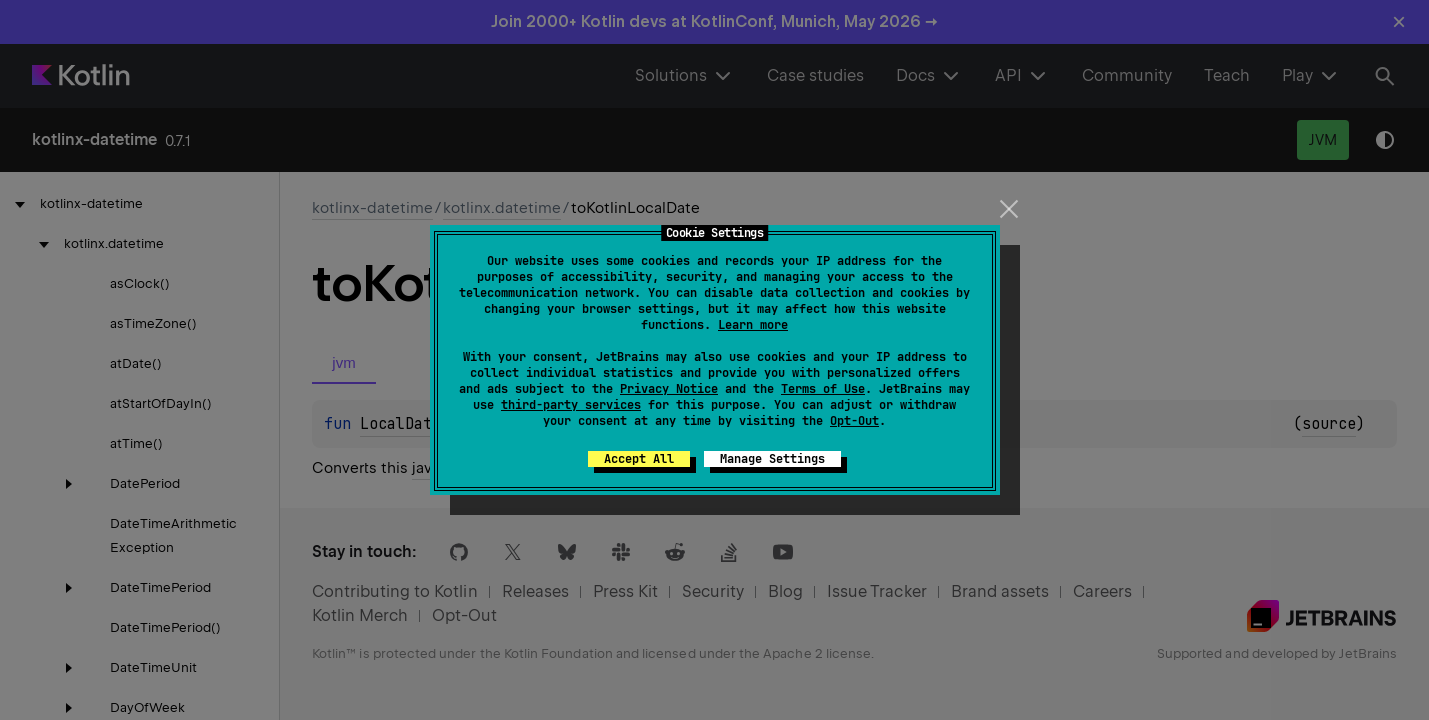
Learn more (753, 325)
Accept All (639, 459)
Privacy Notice (669, 389)
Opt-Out (854, 421)
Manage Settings (772, 459)
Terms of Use (823, 389)
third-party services (571, 405)
